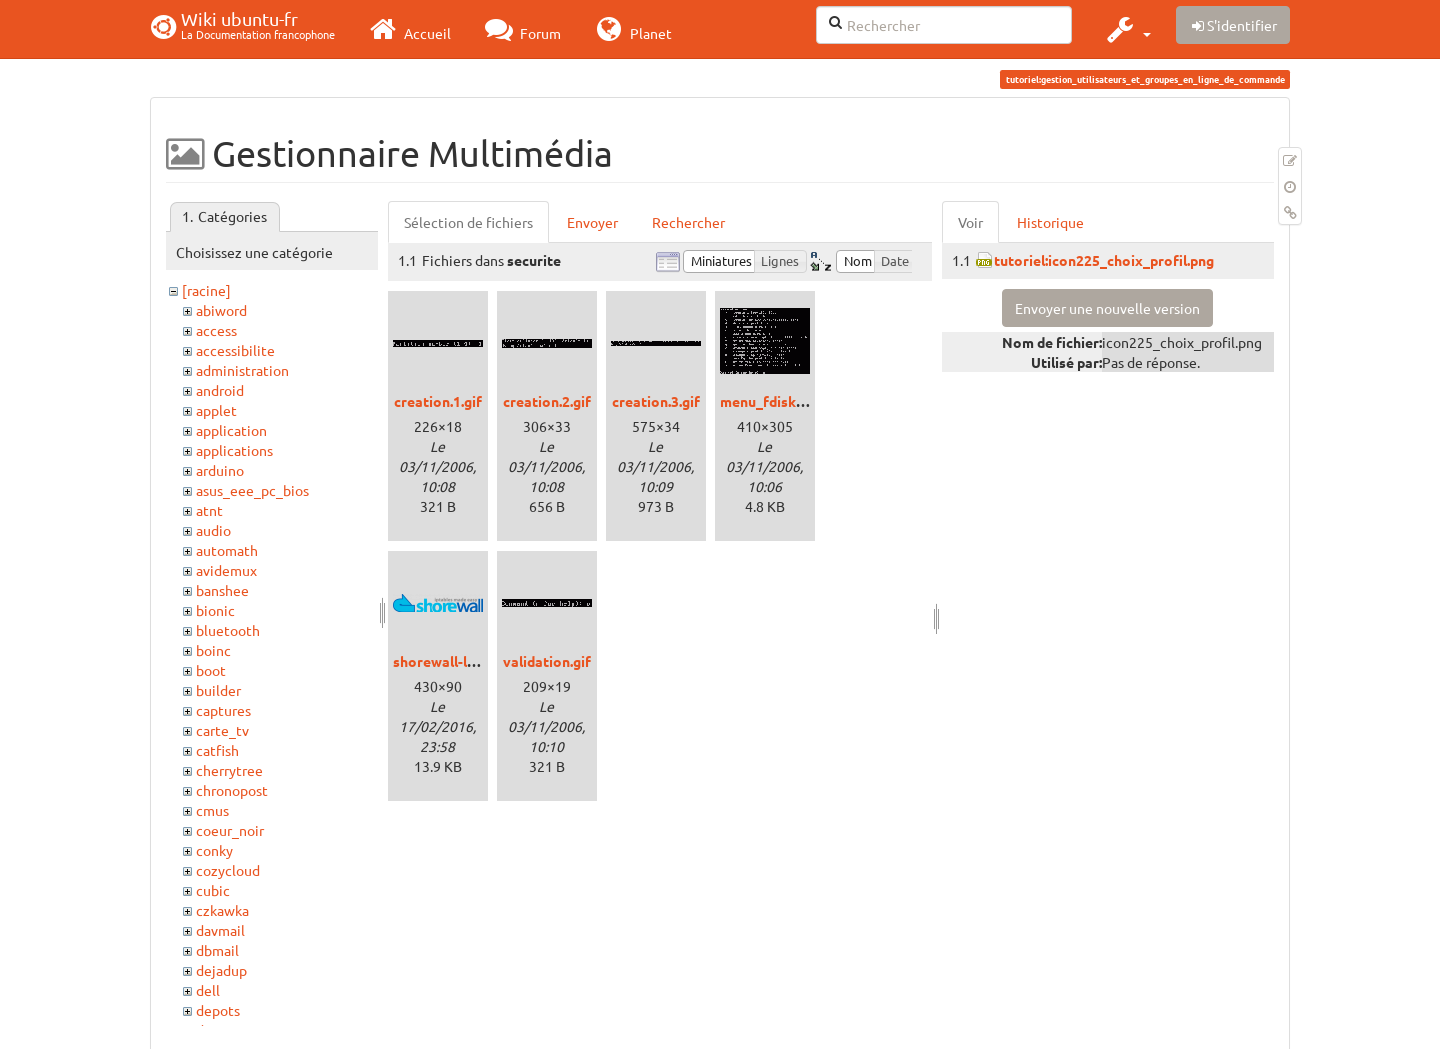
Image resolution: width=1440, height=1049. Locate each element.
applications (234, 450)
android (220, 390)
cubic (213, 890)
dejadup (221, 970)
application (231, 430)
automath (227, 550)
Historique (1050, 222)
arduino (220, 470)
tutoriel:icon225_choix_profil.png (1104, 260)
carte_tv (222, 730)
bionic (215, 610)
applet (216, 410)
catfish (217, 750)
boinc (213, 650)
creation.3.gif (656, 401)
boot (211, 670)
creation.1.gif (438, 401)
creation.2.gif (547, 401)
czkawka (222, 910)
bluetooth (228, 630)
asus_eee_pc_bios (252, 490)
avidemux (226, 570)
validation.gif (547, 661)
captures (223, 710)
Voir (970, 222)
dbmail (217, 950)
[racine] (206, 290)
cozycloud (228, 870)
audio (213, 530)
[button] (1126, 29)
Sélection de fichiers (468, 222)
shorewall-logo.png (456, 661)
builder (218, 690)
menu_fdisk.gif (768, 401)
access (216, 330)
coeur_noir (230, 830)
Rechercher (688, 222)
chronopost (232, 790)
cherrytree (229, 770)
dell (208, 990)
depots (218, 1010)
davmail (220, 930)
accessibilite (235, 350)
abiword (221, 310)
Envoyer (592, 222)
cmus (212, 810)
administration (242, 370)
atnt (209, 510)
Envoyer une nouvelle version (1107, 308)
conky (214, 850)
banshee (222, 590)
